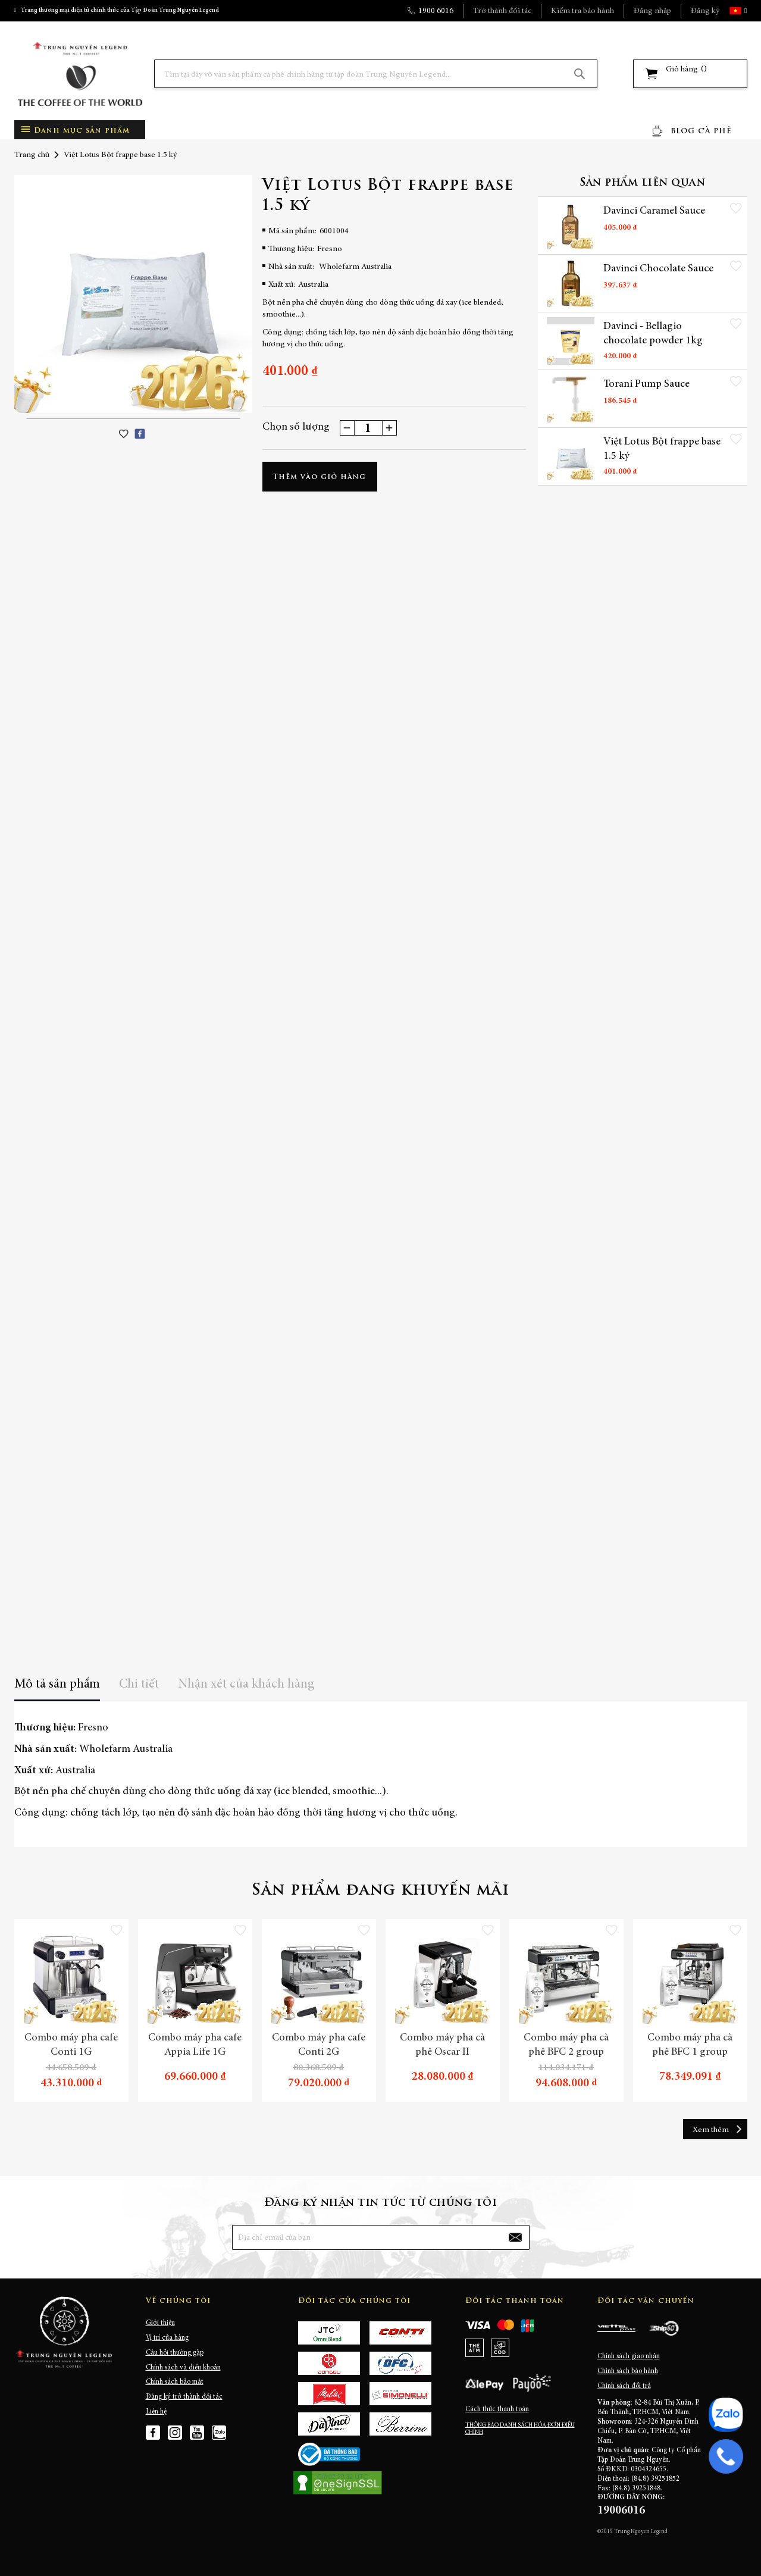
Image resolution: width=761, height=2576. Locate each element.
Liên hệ (156, 2411)
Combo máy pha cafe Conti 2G (318, 2045)
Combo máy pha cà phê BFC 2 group (566, 2045)
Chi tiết (139, 1684)
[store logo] (79, 74)
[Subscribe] (514, 2237)
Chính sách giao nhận (628, 2356)
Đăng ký (705, 11)
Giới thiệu (160, 2323)
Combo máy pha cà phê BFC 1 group (689, 2045)
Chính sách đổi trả (624, 2386)
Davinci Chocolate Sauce (658, 269)
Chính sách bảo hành (627, 2371)
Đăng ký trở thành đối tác (184, 2396)
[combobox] (375, 74)
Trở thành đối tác (502, 11)
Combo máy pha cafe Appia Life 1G (195, 2045)
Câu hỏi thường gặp (174, 2352)
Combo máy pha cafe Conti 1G (71, 2045)
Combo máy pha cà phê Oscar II (442, 2045)
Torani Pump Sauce (646, 384)
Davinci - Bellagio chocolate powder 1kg (653, 333)
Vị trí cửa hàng (167, 2338)
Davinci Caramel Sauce (654, 211)
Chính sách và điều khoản (183, 2367)
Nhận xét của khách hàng (246, 1684)
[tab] (57, 1688)
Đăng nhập (652, 11)
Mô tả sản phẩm (57, 1684)
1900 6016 (435, 11)
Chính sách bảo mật (174, 2382)
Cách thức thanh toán (497, 2409)
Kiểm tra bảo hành (582, 11)
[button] (744, 10)
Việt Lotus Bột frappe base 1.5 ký (662, 449)
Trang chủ (31, 155)
